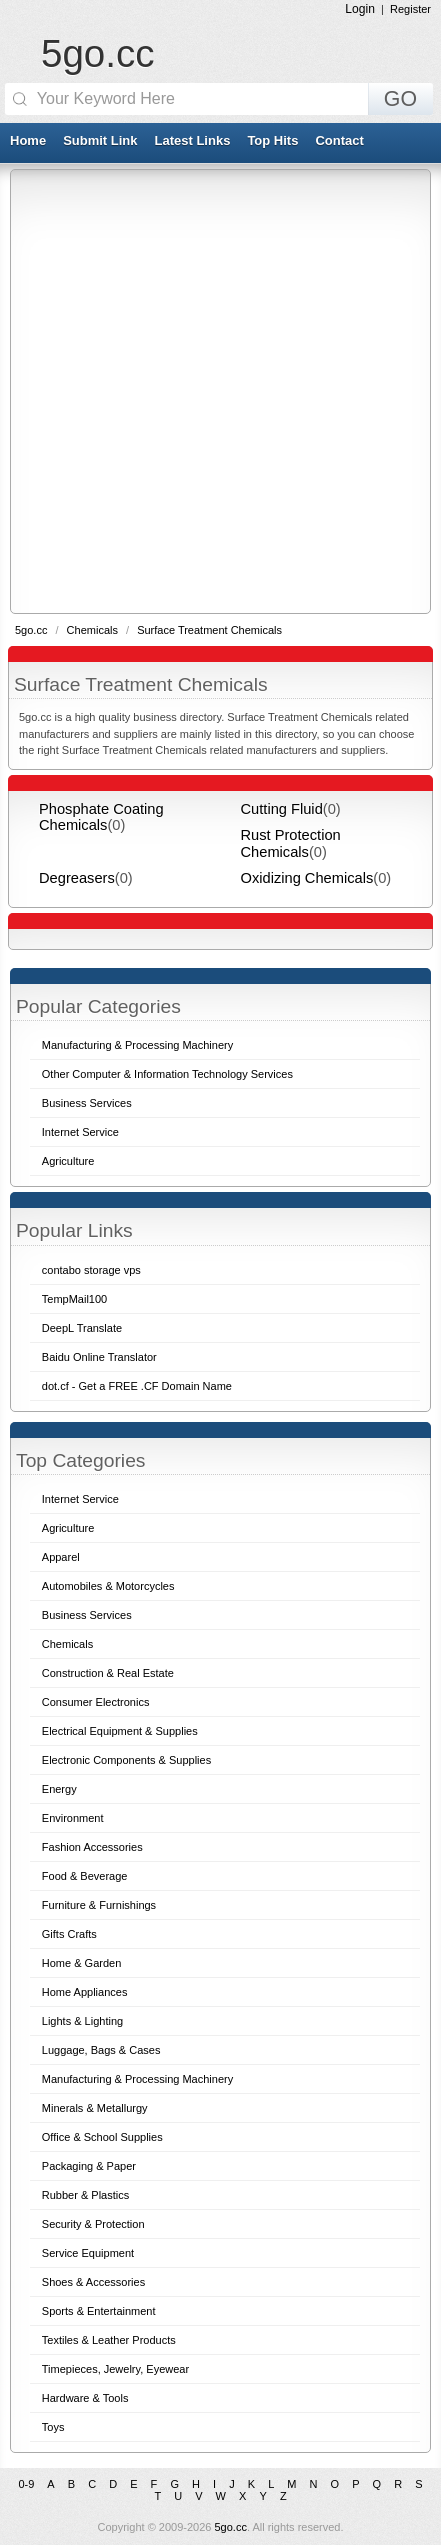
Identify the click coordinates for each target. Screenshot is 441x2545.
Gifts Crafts (69, 1934)
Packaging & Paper (89, 2166)
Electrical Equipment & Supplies (120, 1731)
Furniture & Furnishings (99, 1905)
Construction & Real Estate (108, 1673)
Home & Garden (81, 1963)
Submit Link (100, 140)
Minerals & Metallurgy (95, 2108)
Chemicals (94, 630)
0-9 (26, 2484)
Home (28, 140)
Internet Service (80, 1499)
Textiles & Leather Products (109, 2340)
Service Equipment (88, 2253)
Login (360, 9)
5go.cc (97, 53)
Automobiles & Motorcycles (108, 1586)
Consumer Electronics (96, 1702)
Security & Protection (93, 2224)
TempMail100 (74, 1299)
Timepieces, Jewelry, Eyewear (115, 2369)
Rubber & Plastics (85, 2195)
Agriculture (68, 1528)
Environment (73, 1818)
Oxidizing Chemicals (307, 878)
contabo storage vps (91, 1270)
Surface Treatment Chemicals (209, 630)
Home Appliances (85, 1992)
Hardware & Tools (85, 2398)
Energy (59, 1789)
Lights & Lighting (82, 2021)
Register (410, 9)
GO (400, 99)
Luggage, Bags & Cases (101, 2050)
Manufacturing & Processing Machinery (137, 2079)
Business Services (87, 1615)
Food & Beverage (85, 1876)
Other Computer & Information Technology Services (167, 1074)
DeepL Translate (82, 1328)
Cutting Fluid (282, 809)
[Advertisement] (220, 390)
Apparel (61, 1557)
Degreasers (77, 878)
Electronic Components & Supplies (126, 1760)
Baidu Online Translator (99, 1357)
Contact (339, 140)
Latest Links (193, 140)
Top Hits (272, 140)
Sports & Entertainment (99, 2311)
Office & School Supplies (102, 2137)
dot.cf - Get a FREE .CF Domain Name (137, 1386)
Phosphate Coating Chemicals (101, 817)
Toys (53, 2427)
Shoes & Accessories (93, 2282)
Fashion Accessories (92, 1847)
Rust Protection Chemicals (291, 843)
